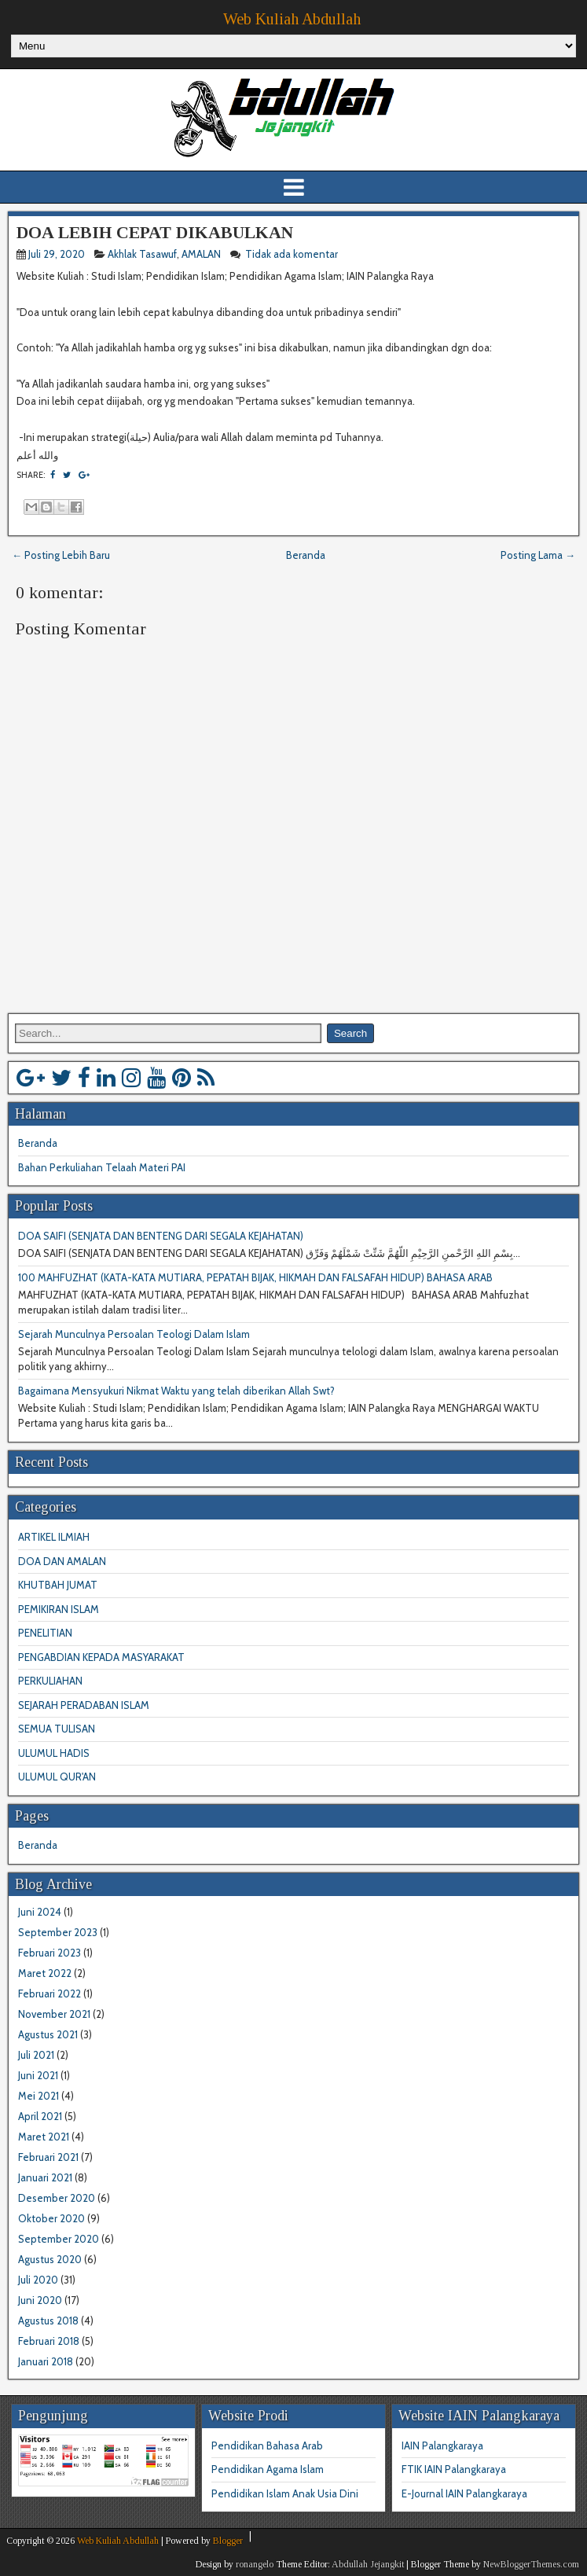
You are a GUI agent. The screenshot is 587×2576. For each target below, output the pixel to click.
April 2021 (40, 2116)
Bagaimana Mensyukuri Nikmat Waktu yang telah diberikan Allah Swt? (176, 1390)
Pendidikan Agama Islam (267, 2469)
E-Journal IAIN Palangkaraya (464, 2493)
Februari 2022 (49, 1993)
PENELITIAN (45, 1632)
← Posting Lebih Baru (61, 555)
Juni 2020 (40, 2300)
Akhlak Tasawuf (142, 254)
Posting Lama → (538, 555)
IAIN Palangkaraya (442, 2445)
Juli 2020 (38, 2279)
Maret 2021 (43, 2136)
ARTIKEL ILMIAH (54, 1537)
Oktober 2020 (51, 2218)
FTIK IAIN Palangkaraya (454, 2469)
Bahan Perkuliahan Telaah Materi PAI (101, 1167)
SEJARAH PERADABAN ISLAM (83, 1705)
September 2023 (57, 1932)
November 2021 (54, 2014)
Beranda (305, 555)
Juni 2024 (39, 1911)
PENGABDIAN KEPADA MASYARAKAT (101, 1657)
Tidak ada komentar (292, 254)
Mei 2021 (38, 2095)
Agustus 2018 (48, 2320)
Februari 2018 (48, 2341)
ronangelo (254, 2564)
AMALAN (201, 254)
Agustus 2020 (50, 2259)
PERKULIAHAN (50, 1680)
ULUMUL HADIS (54, 1753)
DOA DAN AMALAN (62, 1561)
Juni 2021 (38, 2075)
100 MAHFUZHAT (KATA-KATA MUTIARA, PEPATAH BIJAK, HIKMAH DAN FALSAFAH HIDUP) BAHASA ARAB (255, 1277)
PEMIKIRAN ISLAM (58, 1609)
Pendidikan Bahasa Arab (267, 2445)
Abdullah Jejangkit (368, 2564)
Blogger (228, 2540)
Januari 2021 (45, 2177)
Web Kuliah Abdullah (292, 19)
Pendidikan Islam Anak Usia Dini (284, 2493)
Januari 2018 (45, 2361)
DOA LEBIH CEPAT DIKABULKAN (155, 232)
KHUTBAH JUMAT (57, 1584)
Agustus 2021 (48, 2034)
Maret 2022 (45, 1973)
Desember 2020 (56, 2198)
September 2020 (58, 2238)
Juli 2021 (36, 2055)
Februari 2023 (49, 1952)
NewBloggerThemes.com (531, 2564)
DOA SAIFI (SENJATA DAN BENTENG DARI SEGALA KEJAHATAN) (160, 1235)
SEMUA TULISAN (56, 1728)
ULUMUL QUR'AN (57, 1776)
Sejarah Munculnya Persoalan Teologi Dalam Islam (134, 1334)
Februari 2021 (48, 2157)
